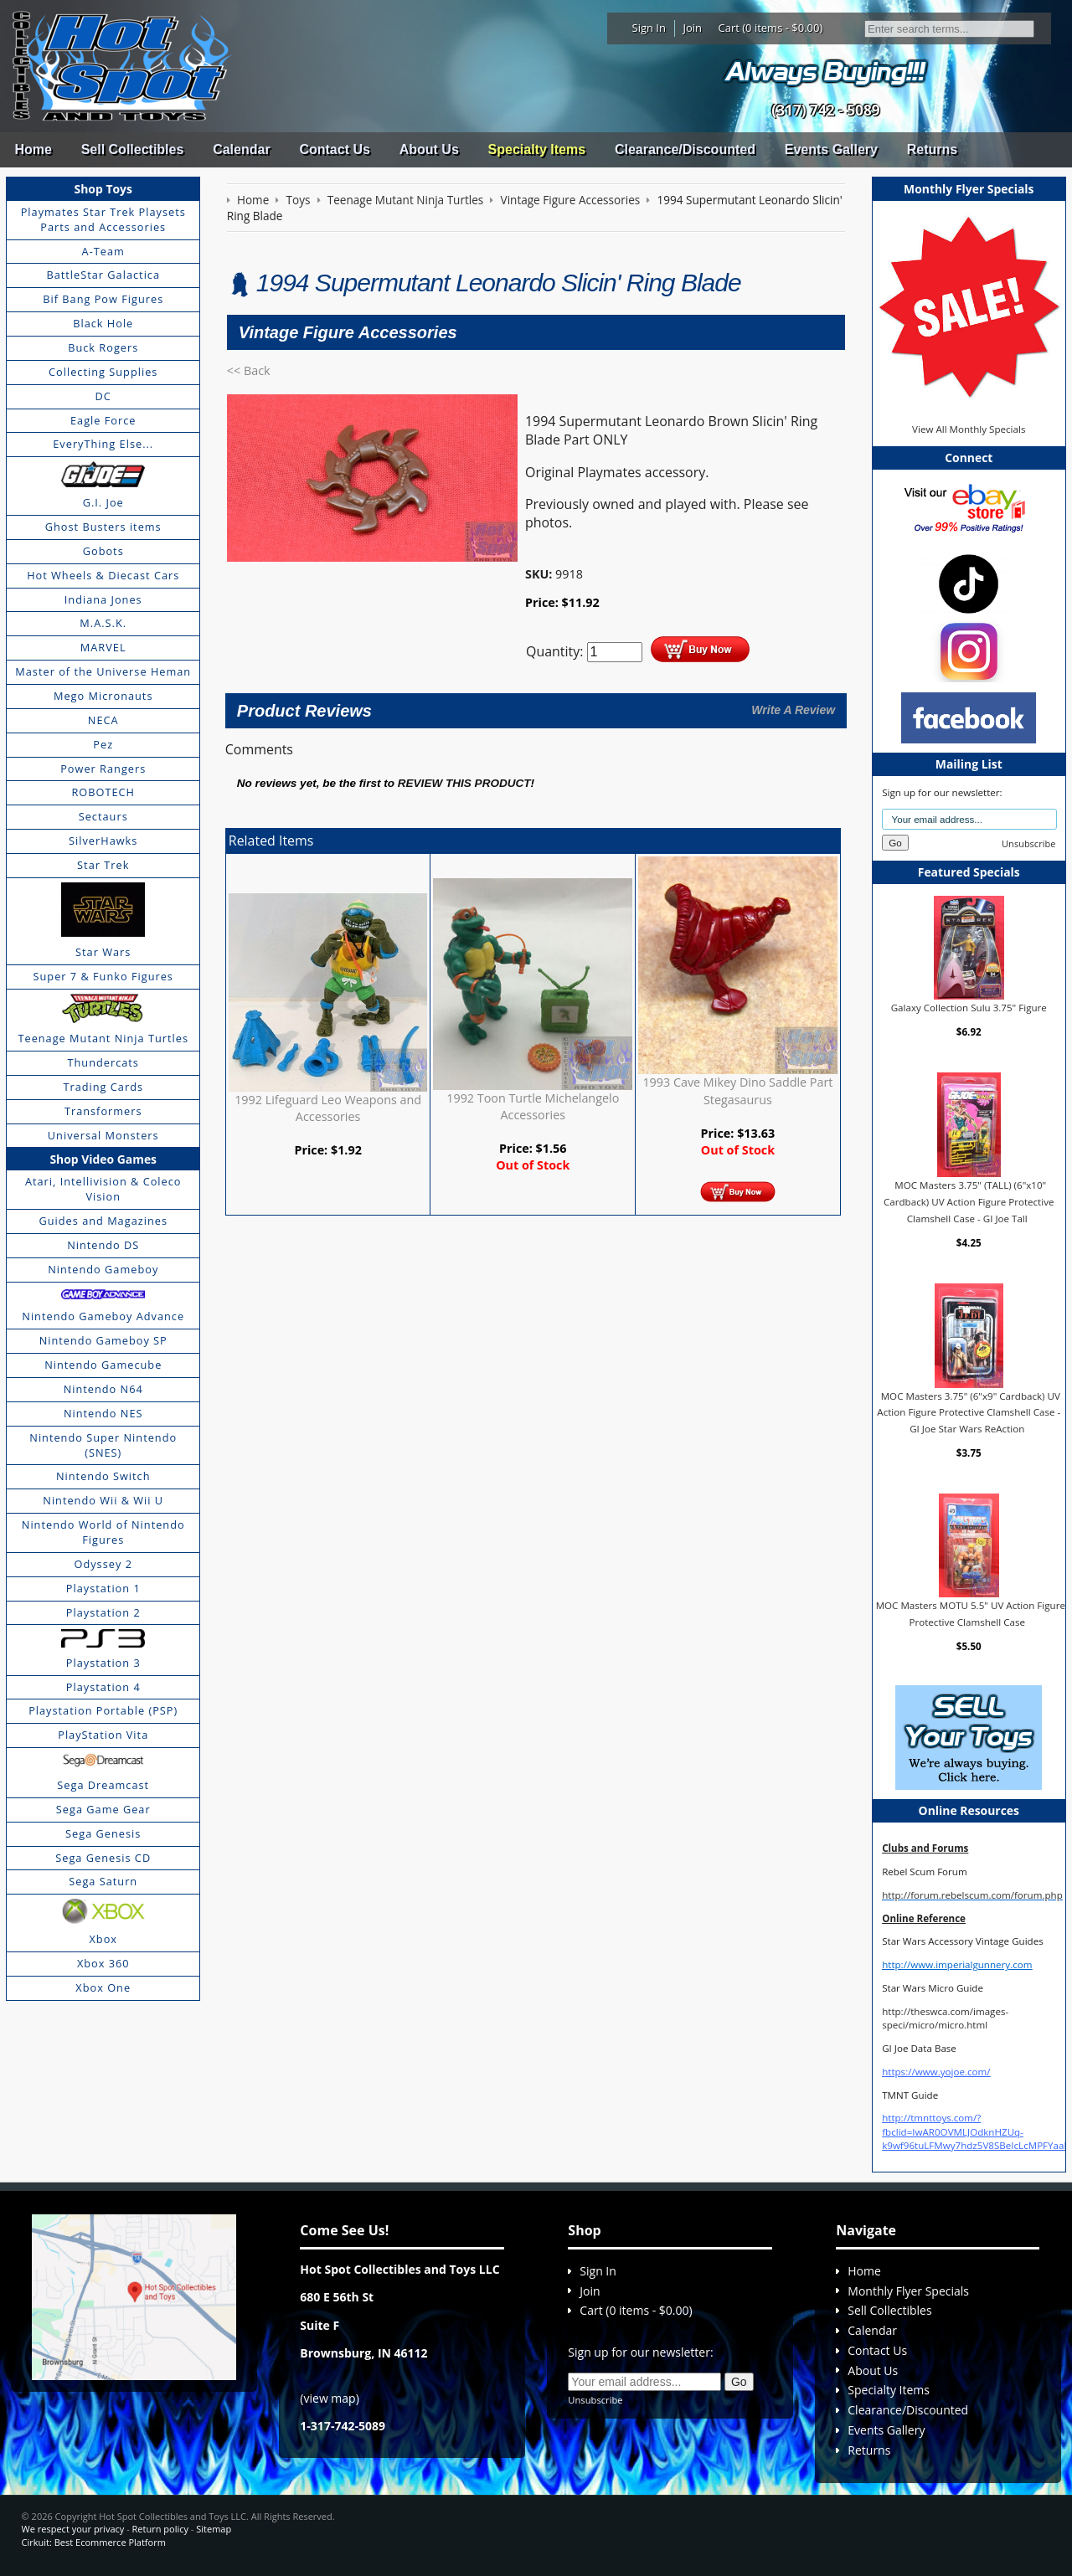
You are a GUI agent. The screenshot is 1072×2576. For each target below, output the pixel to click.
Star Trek (103, 864)
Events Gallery (831, 149)
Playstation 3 (103, 1662)
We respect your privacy (73, 2528)
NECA (103, 720)
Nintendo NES (103, 1413)
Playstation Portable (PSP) (103, 1710)
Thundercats (102, 1062)
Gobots (103, 550)
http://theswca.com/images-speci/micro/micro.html (945, 2018)
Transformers (103, 1110)
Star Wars (103, 951)
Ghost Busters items (103, 526)
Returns (932, 149)
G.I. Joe (103, 502)
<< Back (249, 370)
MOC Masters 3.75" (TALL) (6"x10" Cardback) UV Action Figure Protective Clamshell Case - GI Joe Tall (969, 1201)
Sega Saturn (103, 1881)
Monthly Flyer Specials (908, 2291)
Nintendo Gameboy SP (103, 1340)
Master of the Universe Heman (103, 671)
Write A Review (793, 710)
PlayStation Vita (103, 1734)
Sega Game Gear (103, 1809)
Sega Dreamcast (103, 1784)
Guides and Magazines (103, 1220)
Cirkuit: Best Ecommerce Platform (94, 2542)
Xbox (103, 1938)
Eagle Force (103, 420)
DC (103, 396)
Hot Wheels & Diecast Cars (103, 575)
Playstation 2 (103, 1612)
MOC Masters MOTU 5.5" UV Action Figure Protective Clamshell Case (970, 1613)
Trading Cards (103, 1086)
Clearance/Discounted (685, 149)
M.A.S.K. (103, 622)
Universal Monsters (103, 1135)
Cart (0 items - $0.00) (771, 27)
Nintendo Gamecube (103, 1364)
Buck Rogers (103, 347)
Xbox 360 (103, 1963)
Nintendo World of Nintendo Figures (103, 1532)
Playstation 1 (103, 1588)
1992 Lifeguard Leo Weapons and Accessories (327, 1108)
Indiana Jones (103, 599)
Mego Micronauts (103, 695)
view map (330, 2398)
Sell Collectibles (132, 149)
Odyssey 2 (103, 1563)
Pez (103, 744)
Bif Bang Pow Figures (103, 298)
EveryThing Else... (103, 443)
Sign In (649, 27)
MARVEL (103, 647)
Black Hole (103, 323)
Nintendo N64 (103, 1388)
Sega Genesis (103, 1833)
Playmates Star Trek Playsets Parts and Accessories (103, 219)
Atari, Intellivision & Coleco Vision (103, 1189)
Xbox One (103, 1987)
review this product (464, 783)
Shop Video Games (103, 1159)
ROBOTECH (102, 792)
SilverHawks (103, 840)
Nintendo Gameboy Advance (103, 1316)
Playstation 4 (103, 1686)
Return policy (160, 2528)
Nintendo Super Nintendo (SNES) (103, 1445)
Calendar (241, 149)
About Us (429, 149)
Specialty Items (537, 149)
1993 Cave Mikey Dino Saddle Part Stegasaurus (737, 1090)
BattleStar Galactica (103, 274)
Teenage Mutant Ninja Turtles (103, 1038)
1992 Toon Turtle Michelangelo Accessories (532, 1106)
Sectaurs (103, 816)
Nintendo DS (103, 1244)
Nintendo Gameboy (103, 1269)
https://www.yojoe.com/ (936, 2071)
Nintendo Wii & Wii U (103, 1500)
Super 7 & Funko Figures (103, 976)
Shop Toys (103, 189)
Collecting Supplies (103, 371)
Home (32, 149)
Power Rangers (103, 768)
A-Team (103, 251)
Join (692, 27)
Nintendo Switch (103, 1475)
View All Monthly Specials (968, 429)
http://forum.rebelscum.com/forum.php (972, 1895)
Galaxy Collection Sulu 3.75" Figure (969, 1007)
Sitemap (213, 2528)
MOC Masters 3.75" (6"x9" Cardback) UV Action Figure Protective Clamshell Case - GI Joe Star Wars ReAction (968, 1412)
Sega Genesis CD (103, 1857)
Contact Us (334, 149)
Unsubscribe (1028, 843)
